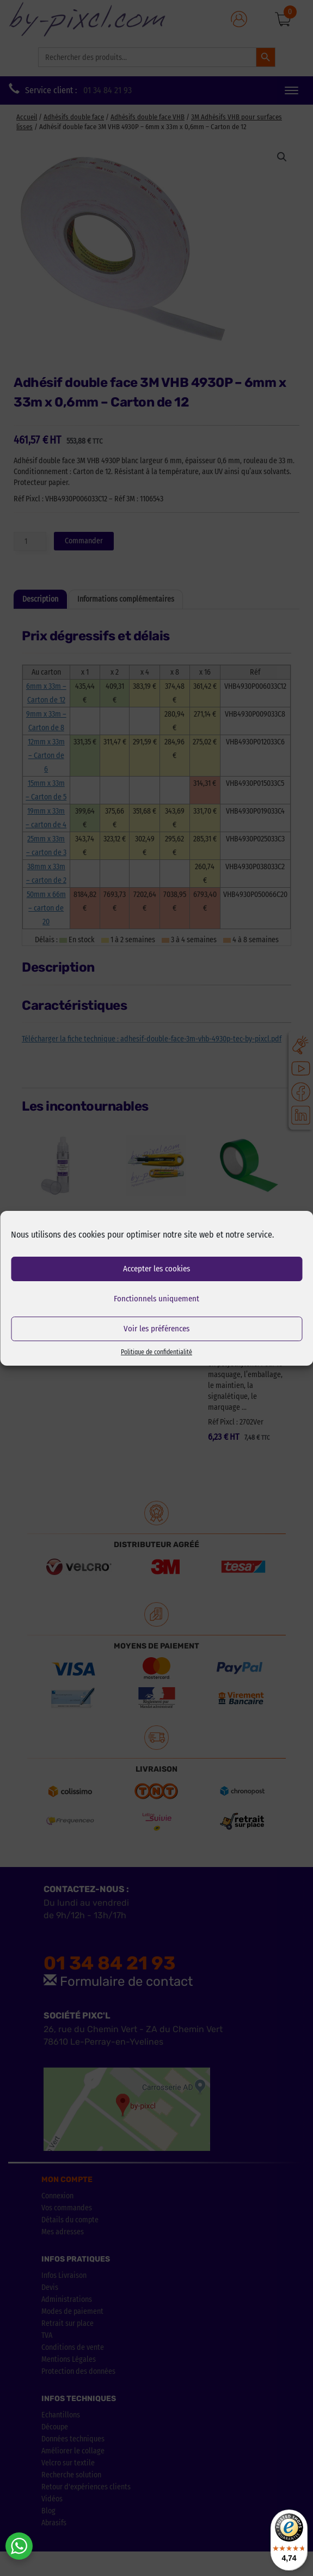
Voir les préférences (156, 1329)
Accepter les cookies (156, 1269)
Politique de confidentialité (156, 1352)
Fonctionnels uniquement (156, 1299)
